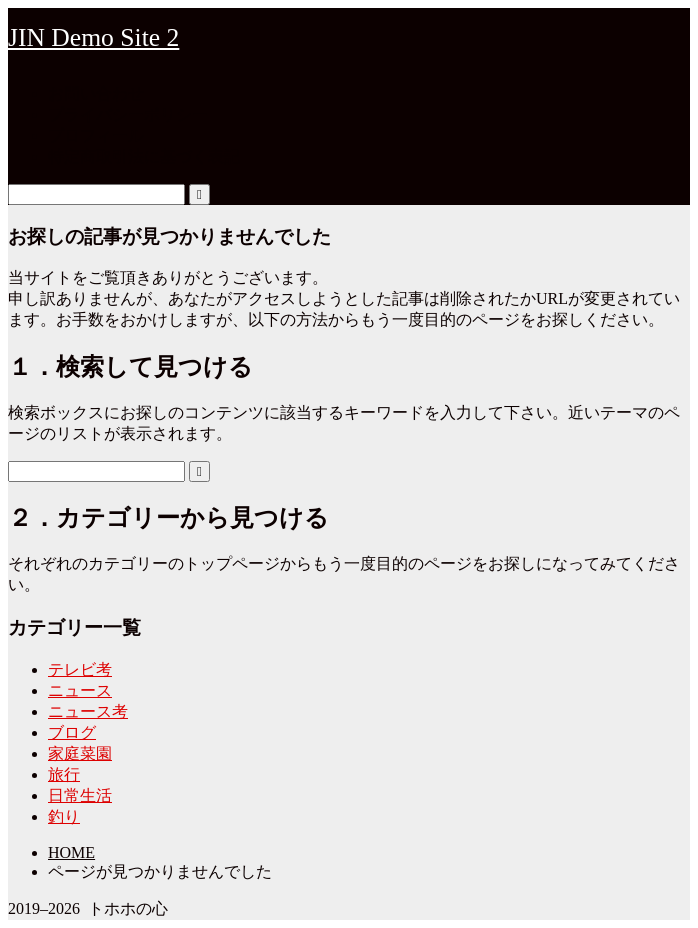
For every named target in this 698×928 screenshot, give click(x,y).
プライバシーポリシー (128, 114)
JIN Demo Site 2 (93, 37)
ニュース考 (88, 711)
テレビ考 (80, 669)
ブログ (72, 732)
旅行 (64, 774)
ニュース (80, 690)
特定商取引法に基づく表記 (144, 156)
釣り (64, 816)
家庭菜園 (80, 753)
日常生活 (80, 795)
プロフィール (96, 135)
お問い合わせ (96, 93)
